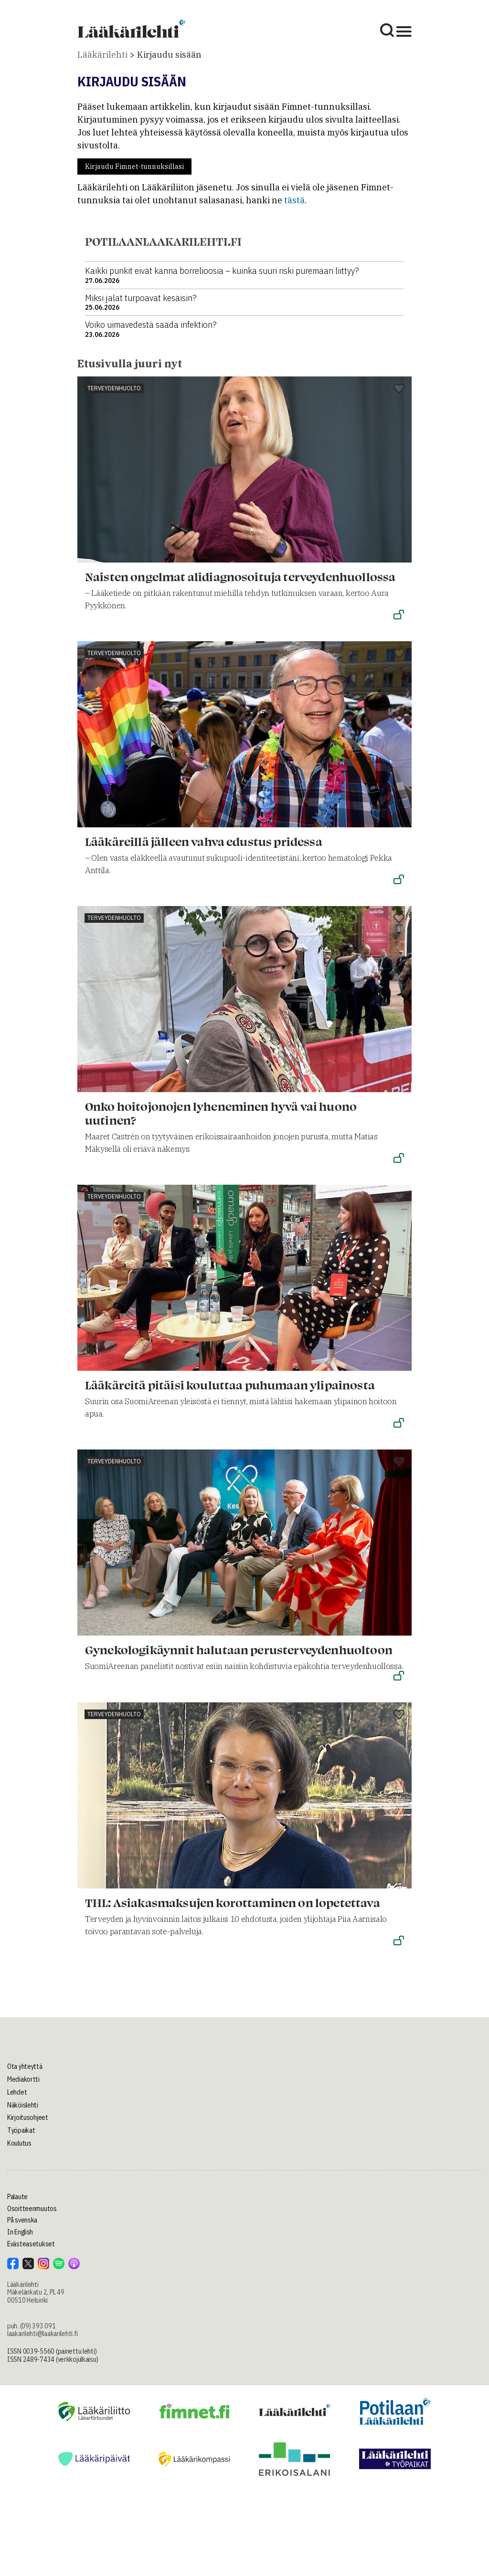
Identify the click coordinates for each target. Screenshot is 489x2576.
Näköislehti (22, 2105)
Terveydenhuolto (114, 388)
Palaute (17, 2196)
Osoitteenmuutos (32, 2208)
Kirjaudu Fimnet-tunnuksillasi (134, 166)
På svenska (22, 2220)
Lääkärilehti (102, 54)
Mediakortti (23, 2079)
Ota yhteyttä (25, 2066)
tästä (294, 200)
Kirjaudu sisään (169, 54)
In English (20, 2232)
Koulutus (19, 2143)
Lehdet (17, 2092)
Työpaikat (21, 2130)
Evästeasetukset (31, 2244)
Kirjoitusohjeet (27, 2117)
